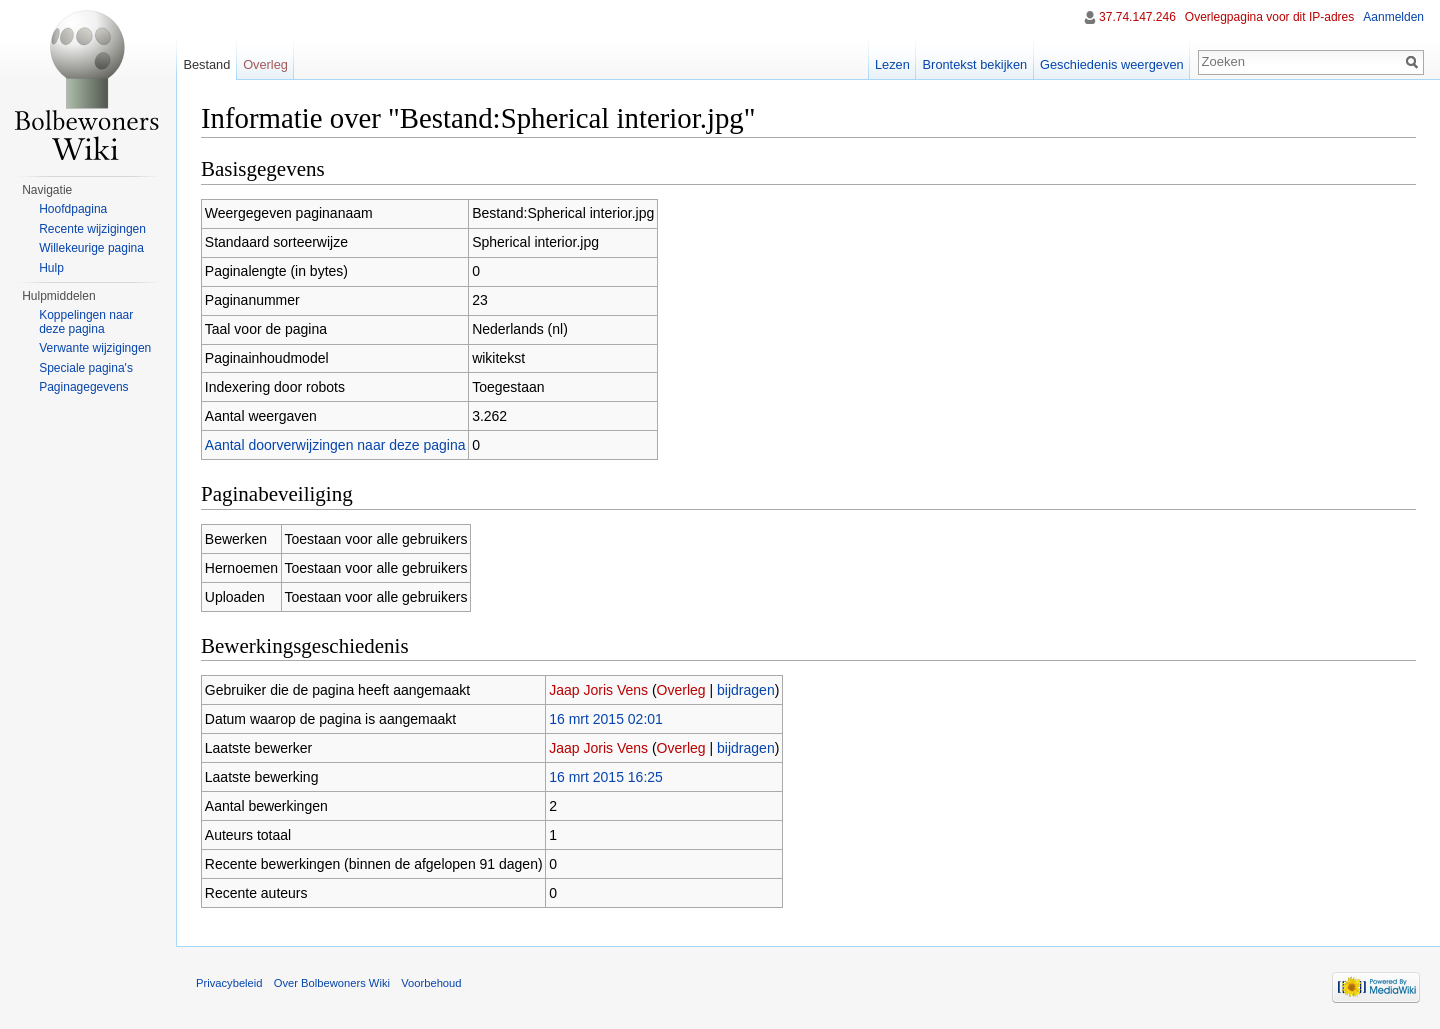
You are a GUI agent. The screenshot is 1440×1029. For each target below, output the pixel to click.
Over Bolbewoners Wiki (332, 983)
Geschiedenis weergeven (1112, 64)
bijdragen (746, 690)
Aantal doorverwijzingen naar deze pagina (335, 445)
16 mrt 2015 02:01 (606, 719)
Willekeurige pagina (91, 248)
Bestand (206, 64)
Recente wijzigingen (92, 229)
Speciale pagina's (86, 368)
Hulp (51, 268)
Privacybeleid (229, 983)
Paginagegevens (83, 387)
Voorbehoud (431, 983)
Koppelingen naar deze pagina (86, 322)
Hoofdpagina (73, 209)
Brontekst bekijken (975, 64)
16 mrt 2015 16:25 (606, 777)
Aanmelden (1393, 17)
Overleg (681, 690)
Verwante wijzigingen (95, 348)
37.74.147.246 (1137, 17)
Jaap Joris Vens (598, 690)
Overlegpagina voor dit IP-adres (1269, 17)
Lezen (892, 64)
